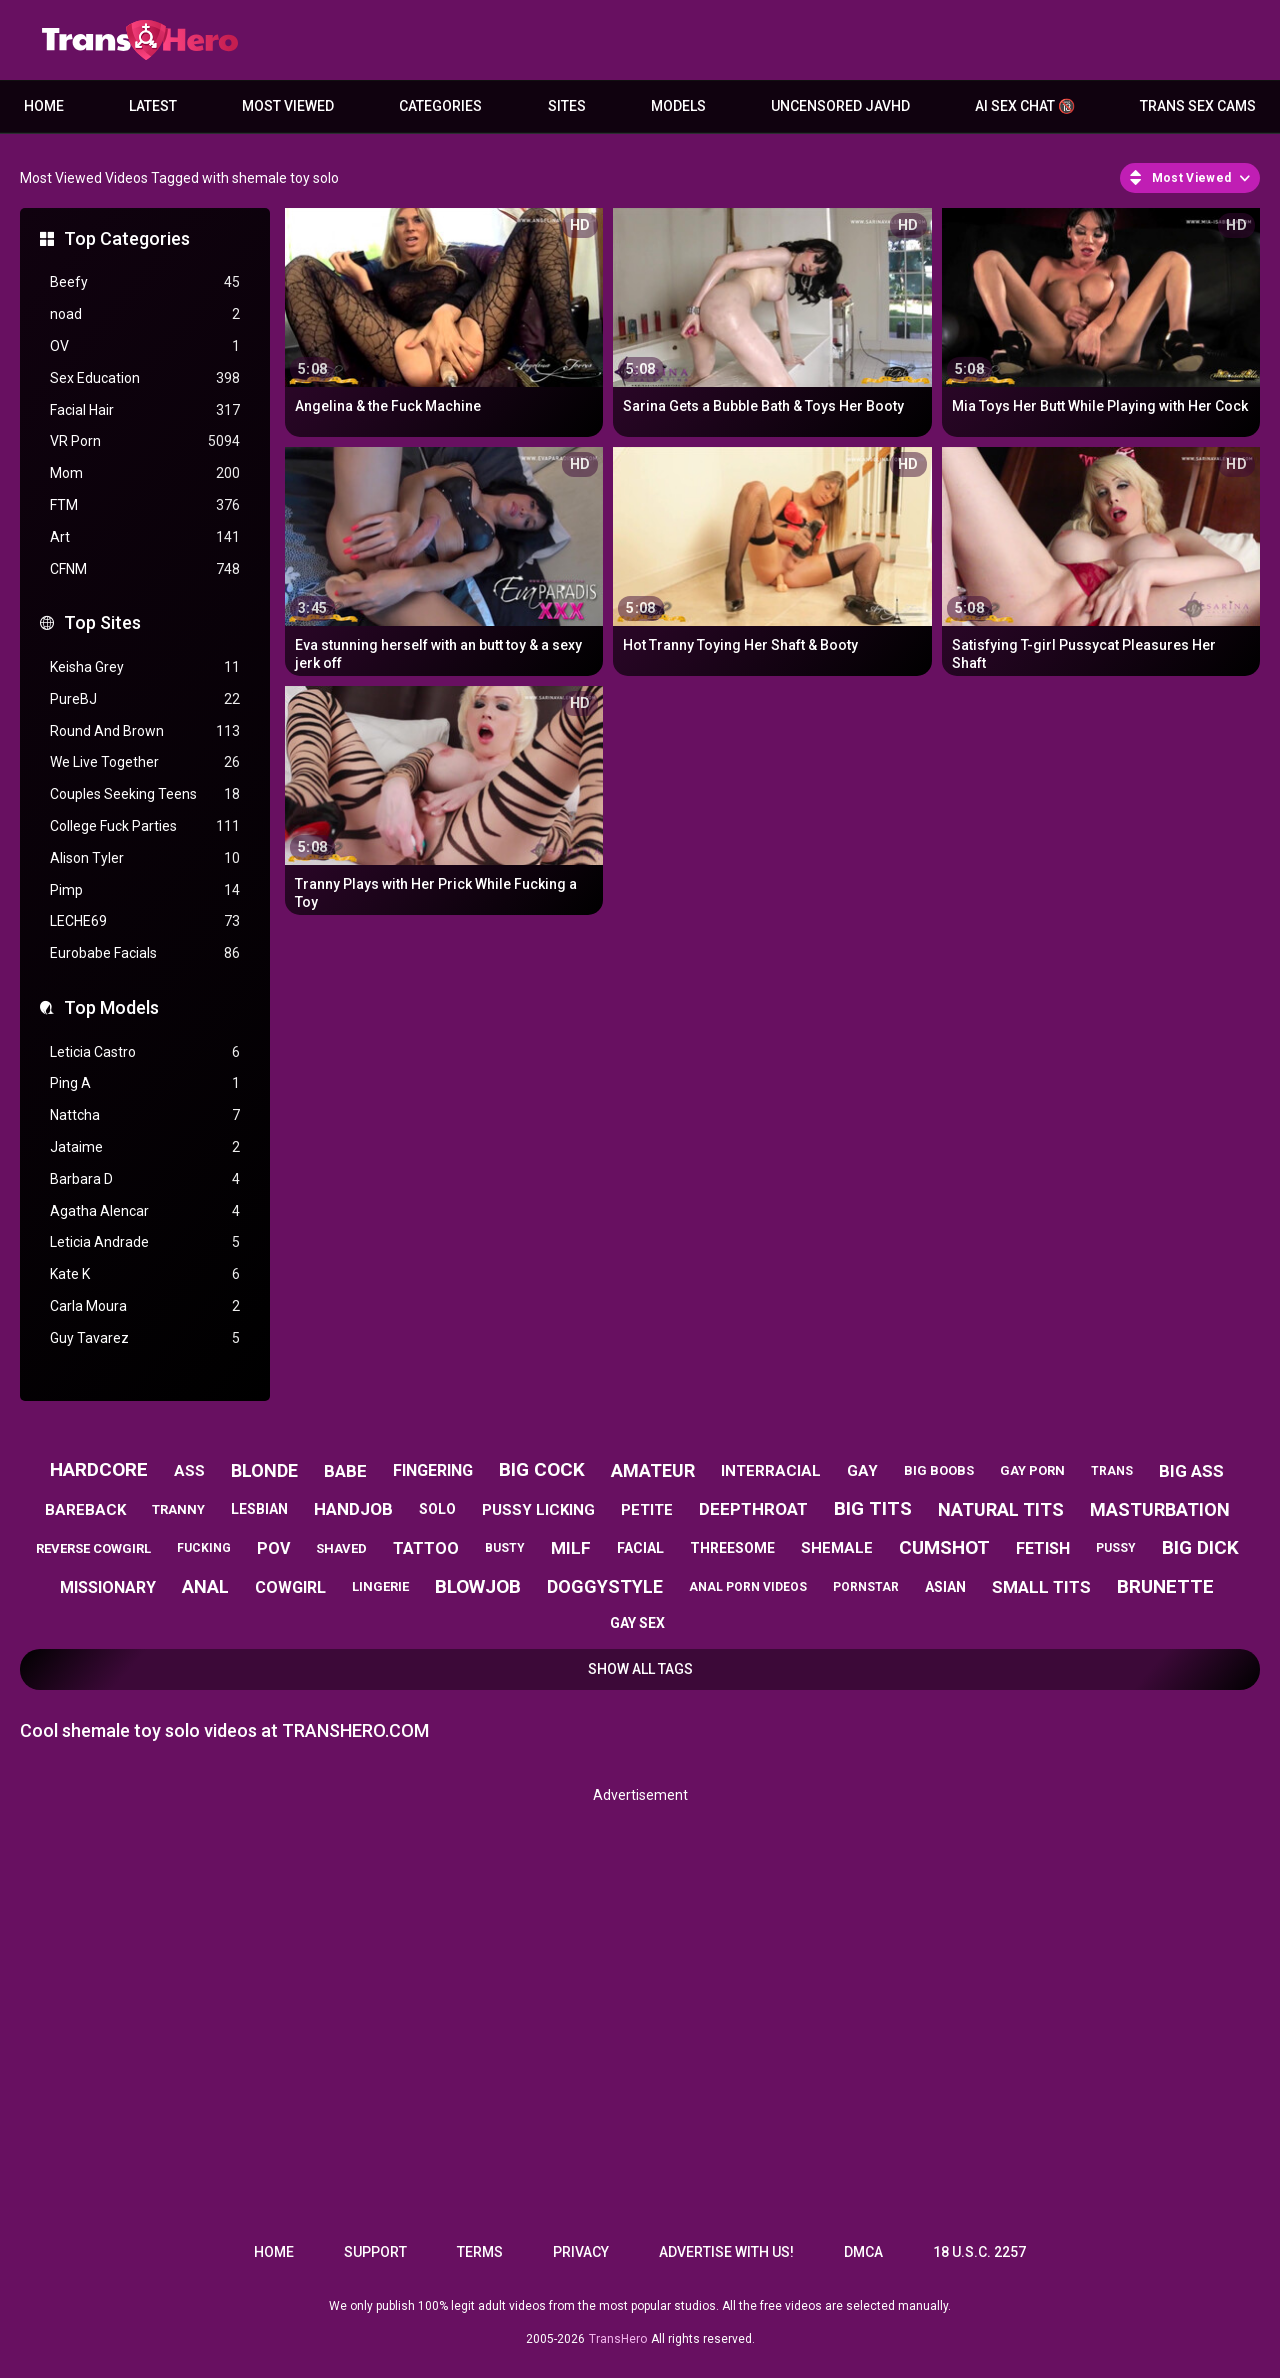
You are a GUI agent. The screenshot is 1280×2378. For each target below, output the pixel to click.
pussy (1116, 1548)
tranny (178, 1509)
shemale (837, 1548)
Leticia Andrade (145, 1242)
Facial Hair (145, 410)
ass (189, 1471)
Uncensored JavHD (840, 106)
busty (505, 1548)
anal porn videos (748, 1587)
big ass (1191, 1471)
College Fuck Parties (145, 826)
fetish (1043, 1548)
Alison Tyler (145, 858)
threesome (732, 1548)
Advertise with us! (726, 2252)
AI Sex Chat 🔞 (1025, 106)
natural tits (1001, 1509)
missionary (108, 1587)
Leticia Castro (145, 1052)
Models (678, 106)
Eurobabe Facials (145, 953)
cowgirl (290, 1587)
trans (1112, 1471)
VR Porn (145, 441)
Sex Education (145, 378)
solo (437, 1509)
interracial (771, 1471)
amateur (653, 1470)
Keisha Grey (145, 667)
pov (273, 1548)
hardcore (99, 1469)
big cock (542, 1469)
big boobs (939, 1470)
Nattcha (145, 1115)
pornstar (866, 1587)
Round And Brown (145, 731)
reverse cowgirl (93, 1548)
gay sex (637, 1623)
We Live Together (145, 762)
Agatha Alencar (145, 1211)
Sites (567, 106)
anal (205, 1586)
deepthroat (753, 1509)
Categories (440, 106)
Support (375, 2252)
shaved (341, 1548)
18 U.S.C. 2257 (979, 2252)
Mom (145, 473)
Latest (153, 106)
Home (44, 106)
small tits (1041, 1587)
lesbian (259, 1509)
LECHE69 (145, 921)
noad (145, 314)
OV (145, 346)
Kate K (145, 1274)
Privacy (581, 2252)
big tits (873, 1508)
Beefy (145, 282)
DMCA (863, 2252)
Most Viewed (288, 106)
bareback (85, 1510)
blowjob (478, 1586)
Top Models (111, 1007)
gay (862, 1471)
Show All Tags (640, 1669)
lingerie (380, 1586)
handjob (353, 1509)
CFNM (145, 569)
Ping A (145, 1083)
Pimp (145, 890)
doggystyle (605, 1586)
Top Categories (127, 238)
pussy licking (538, 1510)
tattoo (426, 1548)
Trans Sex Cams (1198, 106)
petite (647, 1510)
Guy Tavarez (145, 1338)
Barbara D (145, 1179)
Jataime (145, 1147)
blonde (264, 1470)
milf (571, 1548)
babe (345, 1471)
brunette (1165, 1586)
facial (640, 1548)
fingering (433, 1470)
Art (145, 537)
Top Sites (102, 622)
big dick (1200, 1547)
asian (945, 1587)
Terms (480, 2252)
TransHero (618, 2339)
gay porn (1032, 1470)
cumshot (944, 1547)
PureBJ (145, 699)
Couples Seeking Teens (145, 794)
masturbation (1160, 1509)
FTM (145, 505)
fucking (204, 1548)
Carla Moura (145, 1306)
